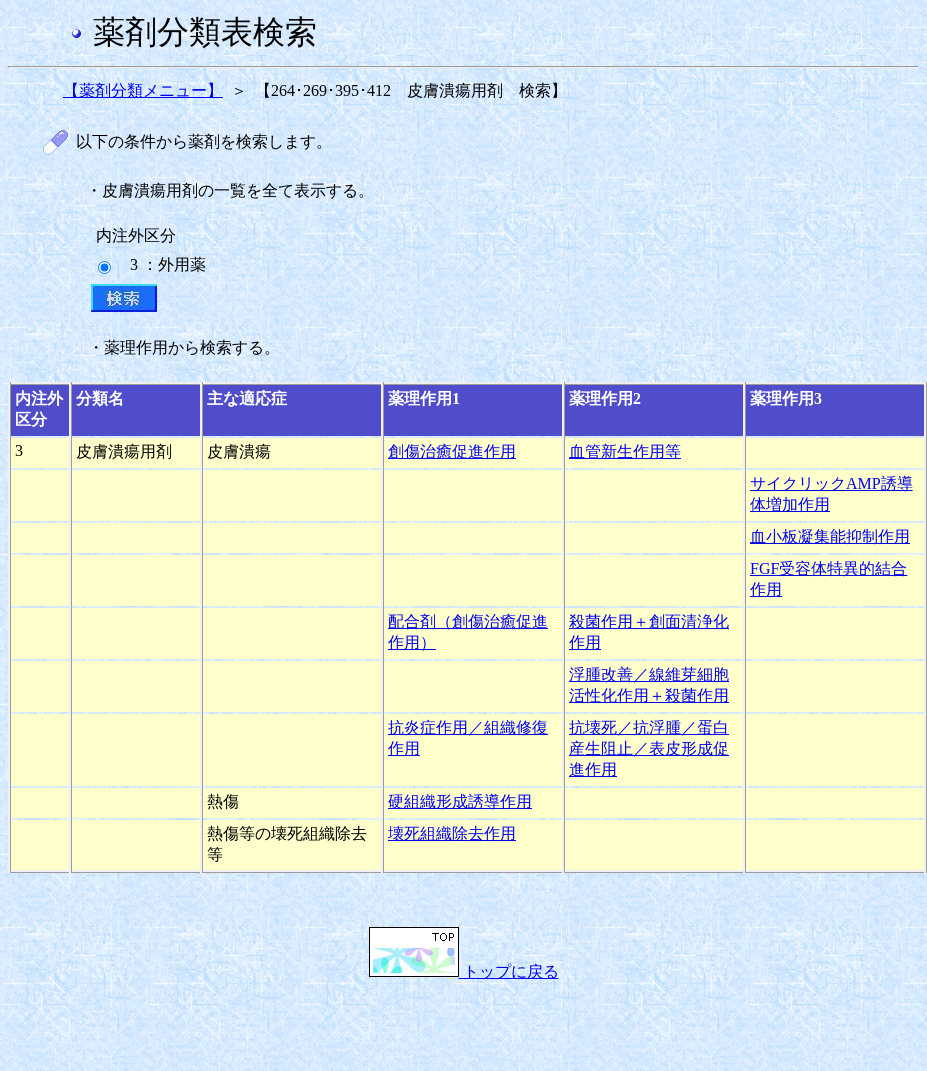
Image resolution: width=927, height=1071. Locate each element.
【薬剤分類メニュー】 (143, 90)
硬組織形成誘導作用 (460, 801)
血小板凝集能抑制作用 (830, 536)
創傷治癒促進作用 (452, 451)
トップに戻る (464, 971)
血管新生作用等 (625, 451)
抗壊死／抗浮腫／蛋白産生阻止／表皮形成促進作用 (649, 748)
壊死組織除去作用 (452, 833)
